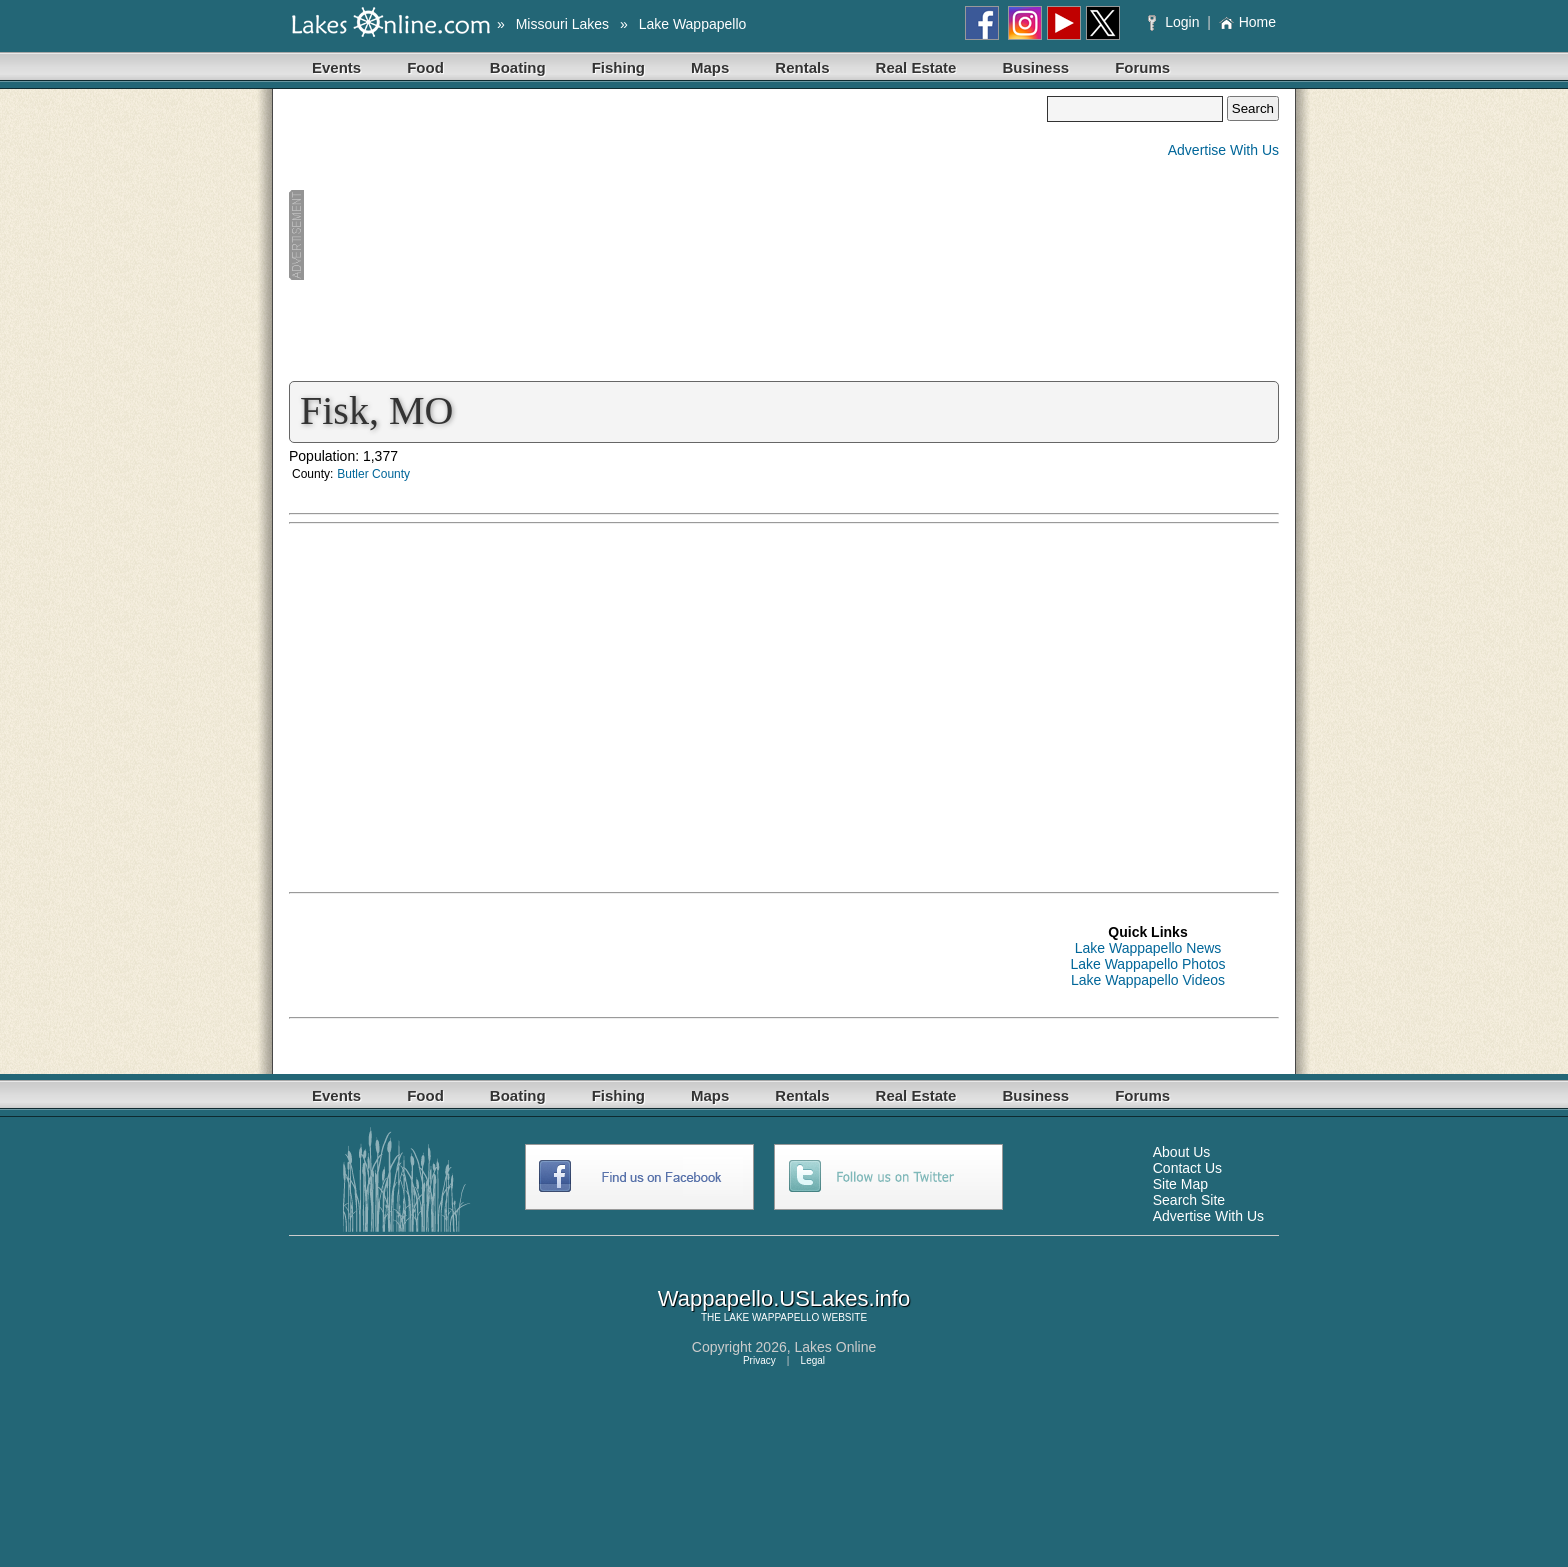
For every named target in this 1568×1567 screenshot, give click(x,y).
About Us (1182, 1152)
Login (1175, 22)
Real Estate (916, 67)
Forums (1142, 67)
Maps (710, 67)
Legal (813, 1360)
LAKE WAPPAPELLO (772, 1317)
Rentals (802, 67)
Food (425, 67)
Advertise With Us (1223, 150)
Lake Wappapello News (1148, 948)
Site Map (1180, 1184)
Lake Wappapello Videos (1148, 980)
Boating (518, 67)
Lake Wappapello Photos (1147, 964)
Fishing (618, 67)
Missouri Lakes (562, 24)
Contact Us (1187, 1168)
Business (1035, 67)
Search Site (1189, 1200)
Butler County (373, 474)
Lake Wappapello (693, 24)
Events (336, 67)
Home (1247, 22)
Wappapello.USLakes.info (784, 1298)
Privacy (759, 1360)
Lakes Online (836, 1347)
